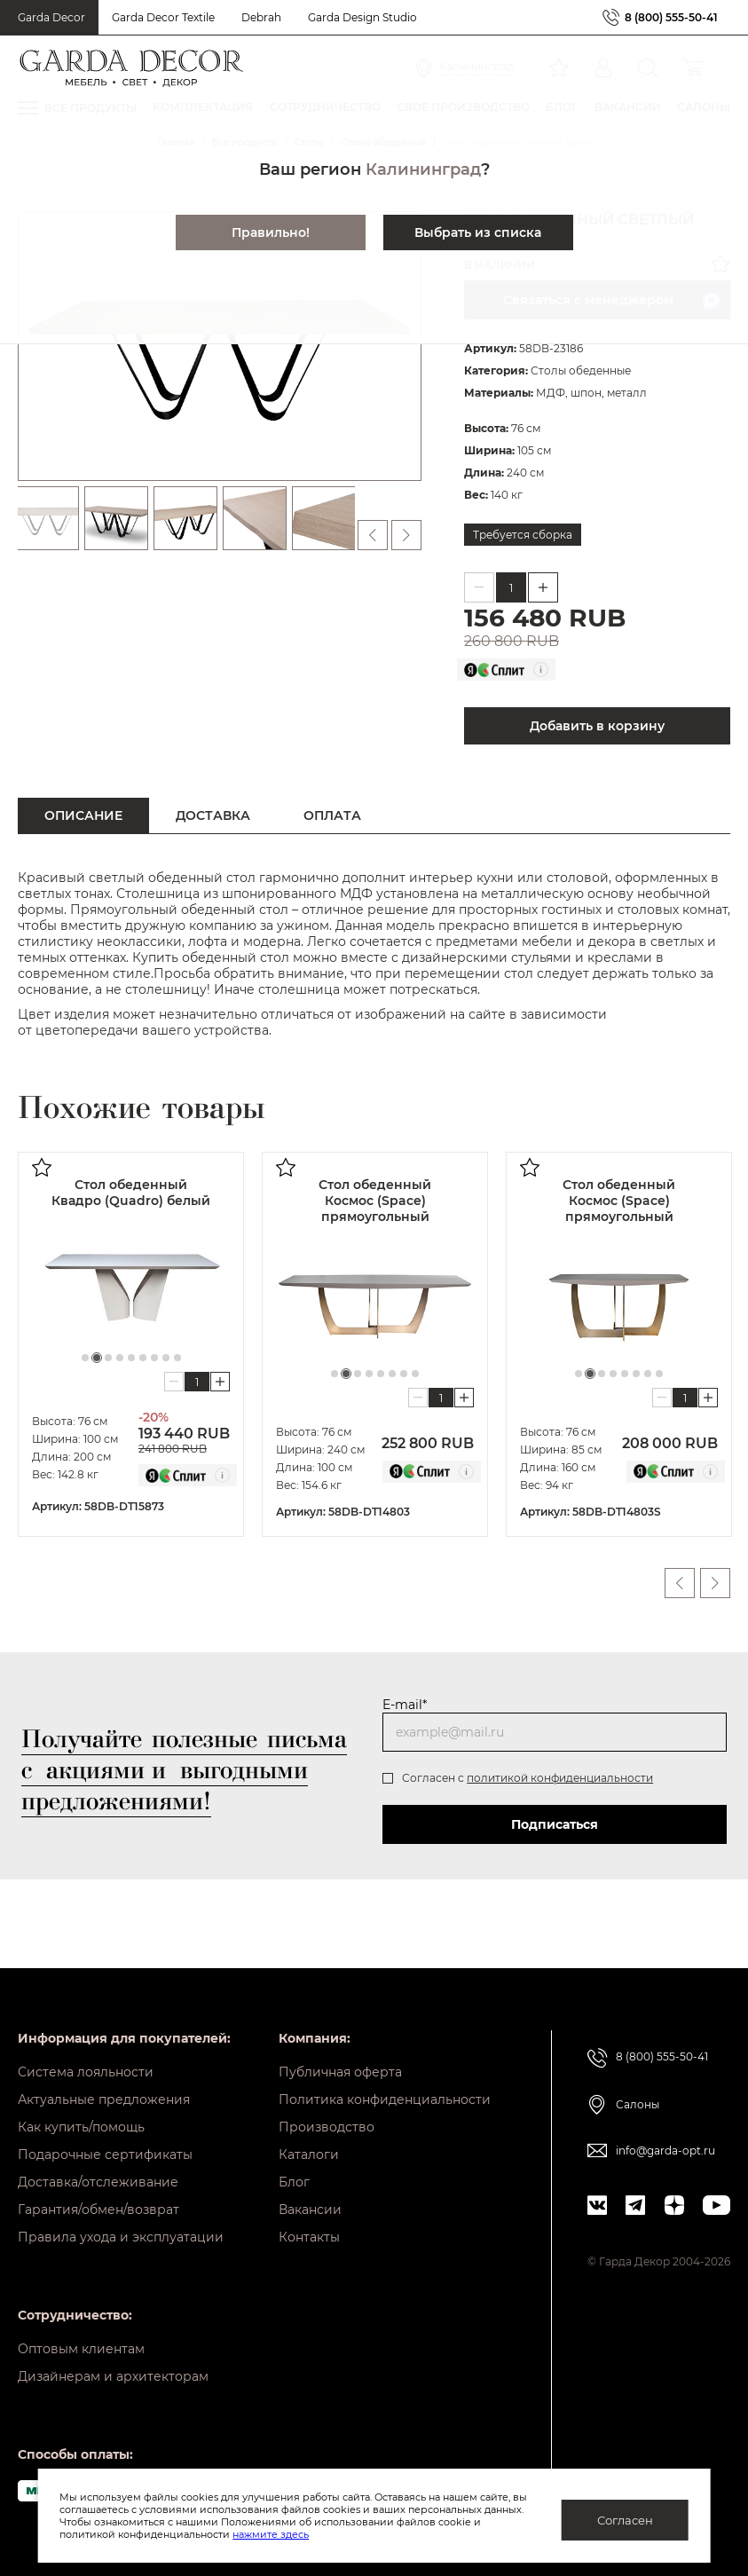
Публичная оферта (340, 2072)
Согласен (625, 2520)
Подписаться (554, 1824)
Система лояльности (86, 2072)
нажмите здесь (270, 2534)
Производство (326, 2127)
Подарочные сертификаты (105, 2154)
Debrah (261, 17)
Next (715, 1583)
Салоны (637, 2104)
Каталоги (309, 2154)
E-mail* (404, 1705)
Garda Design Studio (362, 17)
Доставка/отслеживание (98, 2182)
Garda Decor (51, 17)
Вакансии (310, 2210)
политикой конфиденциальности (560, 1777)
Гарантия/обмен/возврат (98, 2210)
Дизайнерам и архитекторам (113, 2376)
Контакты (309, 2237)
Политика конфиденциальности (385, 2099)
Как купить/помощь (81, 2127)
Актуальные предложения (104, 2099)
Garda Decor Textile (163, 17)
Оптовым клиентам (81, 2349)
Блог (294, 2182)
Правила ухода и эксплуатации (121, 2237)
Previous (680, 1583)
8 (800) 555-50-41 (671, 17)
